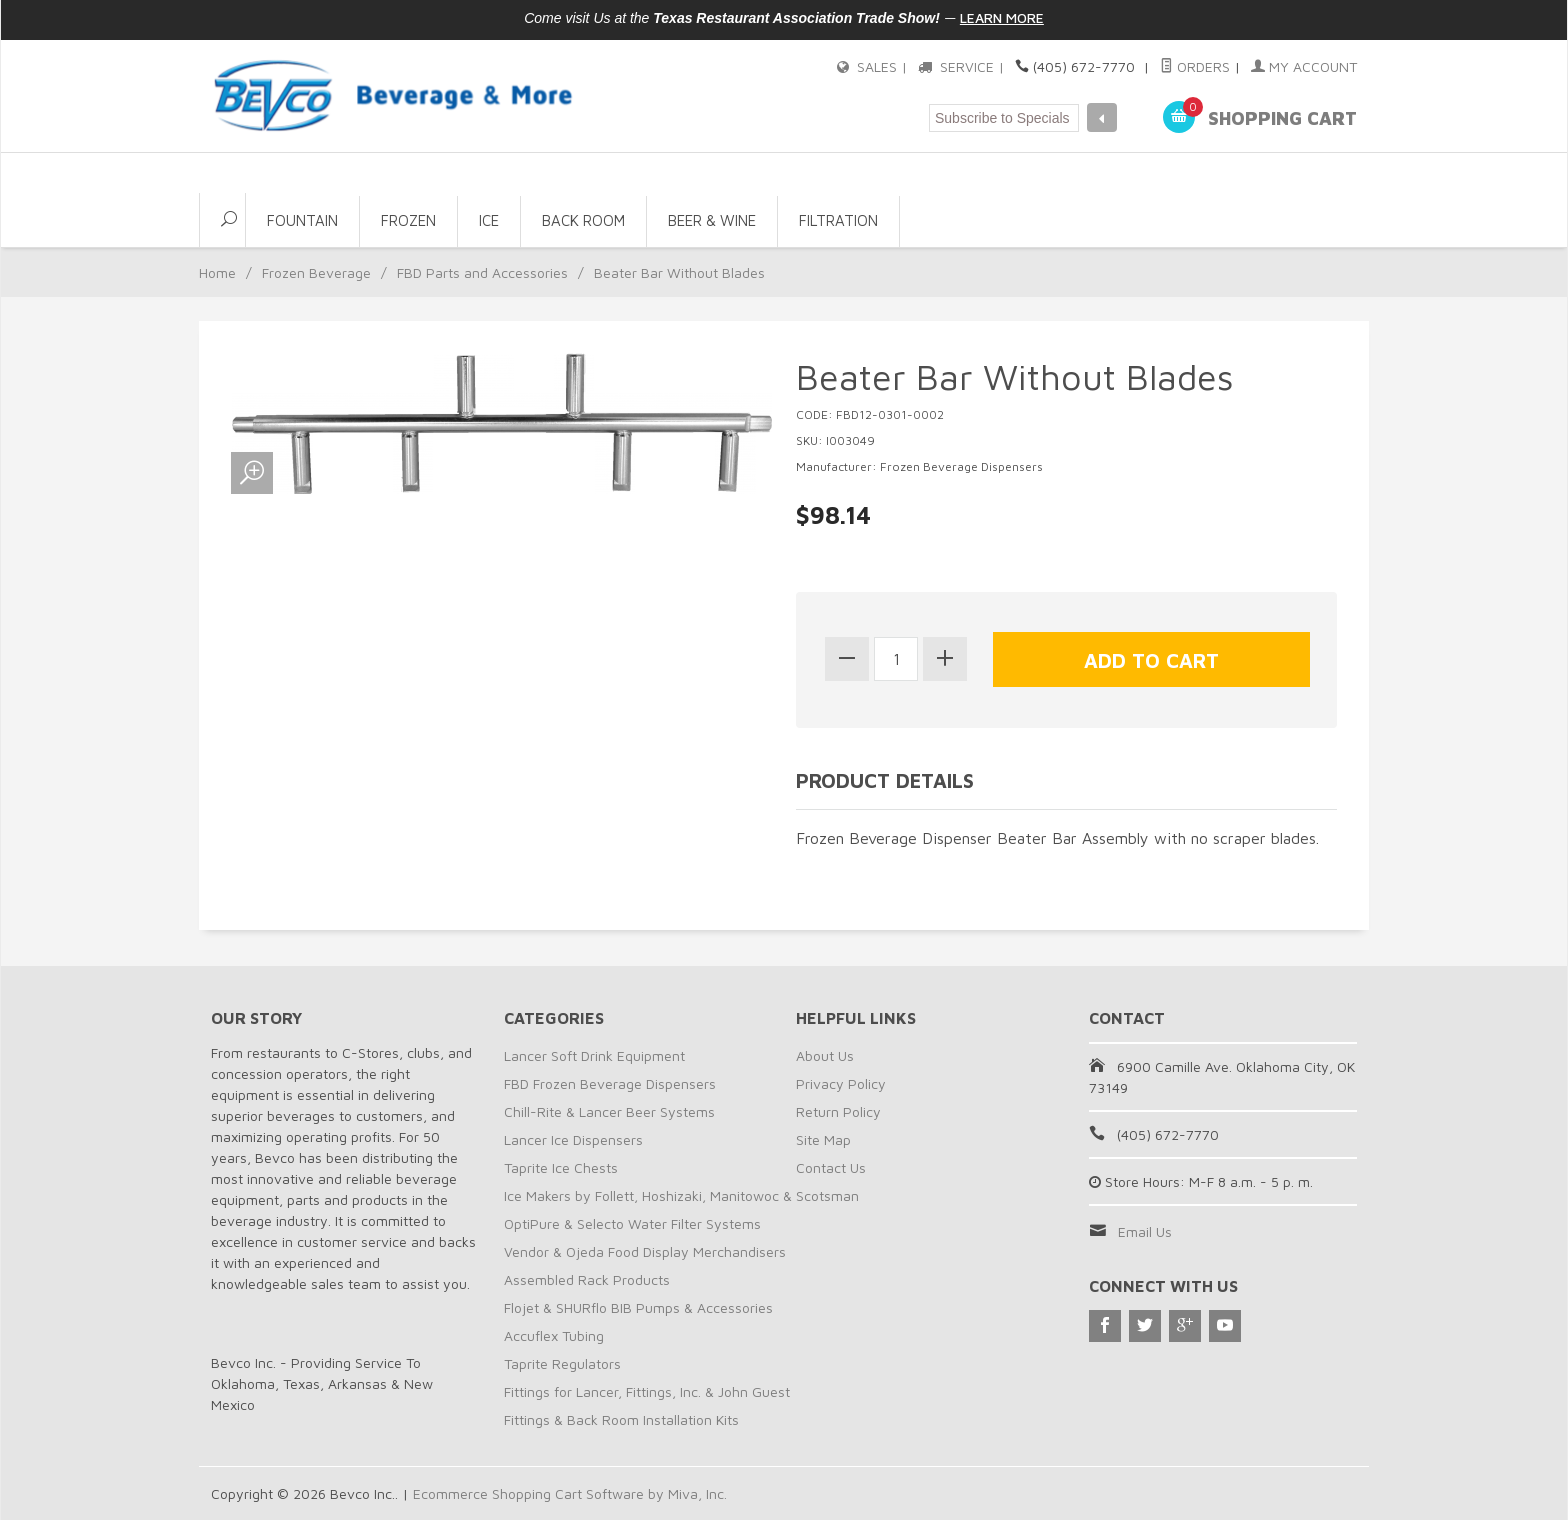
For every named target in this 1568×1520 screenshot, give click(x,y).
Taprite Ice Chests (561, 1167)
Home (217, 272)
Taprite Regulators (562, 1363)
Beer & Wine (712, 220)
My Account (1304, 66)
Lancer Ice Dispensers (573, 1139)
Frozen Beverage (316, 272)
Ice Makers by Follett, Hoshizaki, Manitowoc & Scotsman (681, 1195)
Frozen (408, 220)
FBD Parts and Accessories (482, 272)
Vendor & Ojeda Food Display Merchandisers (645, 1251)
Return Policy (838, 1111)
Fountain (302, 220)
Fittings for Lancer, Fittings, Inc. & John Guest (647, 1391)
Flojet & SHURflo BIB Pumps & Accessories (638, 1307)
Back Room (583, 220)
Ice (489, 220)
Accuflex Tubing (554, 1335)
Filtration (838, 220)
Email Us (1145, 1231)
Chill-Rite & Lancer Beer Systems (609, 1111)
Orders (1195, 66)
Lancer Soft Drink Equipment (594, 1055)
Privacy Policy (841, 1083)
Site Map (823, 1139)
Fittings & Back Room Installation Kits (621, 1419)
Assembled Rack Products (587, 1279)
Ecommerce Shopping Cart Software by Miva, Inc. (570, 1493)
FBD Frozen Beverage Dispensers (610, 1083)
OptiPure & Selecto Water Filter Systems (632, 1223)
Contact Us (831, 1167)
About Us (825, 1055)
